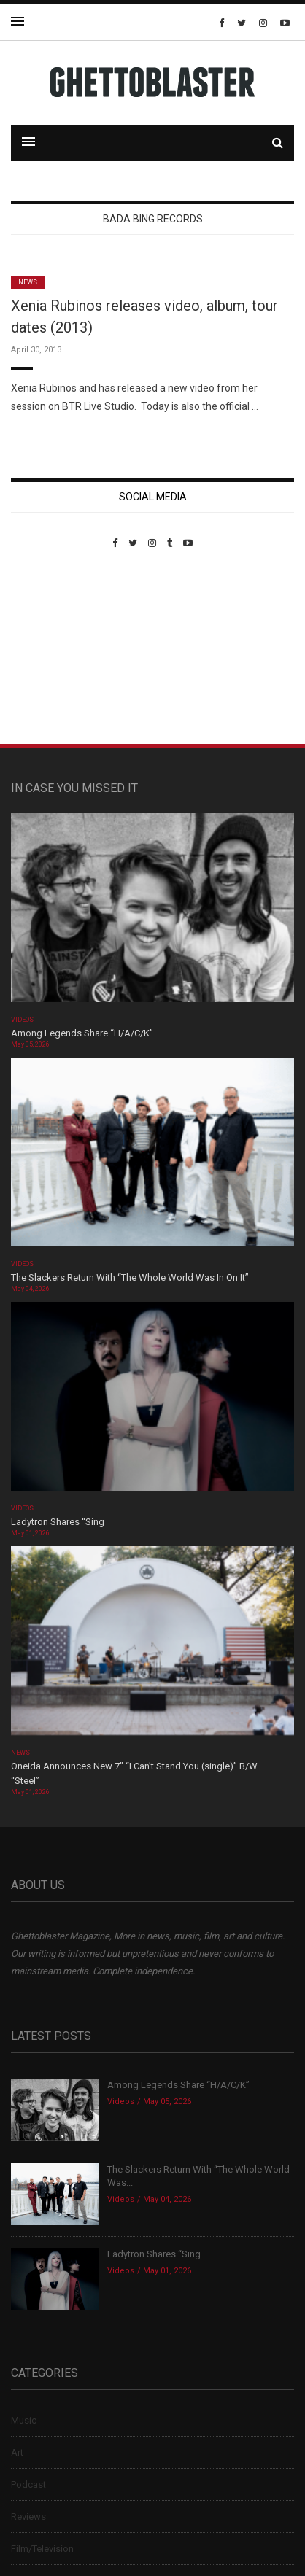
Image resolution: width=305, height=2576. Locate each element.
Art (17, 2452)
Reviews (28, 2516)
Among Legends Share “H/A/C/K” (82, 1033)
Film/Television (42, 2548)
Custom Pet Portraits (53, 648)
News (27, 282)
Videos (22, 1019)
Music (23, 2420)
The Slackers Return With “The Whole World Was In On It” (130, 1277)
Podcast (28, 2484)
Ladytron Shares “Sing (57, 1521)
